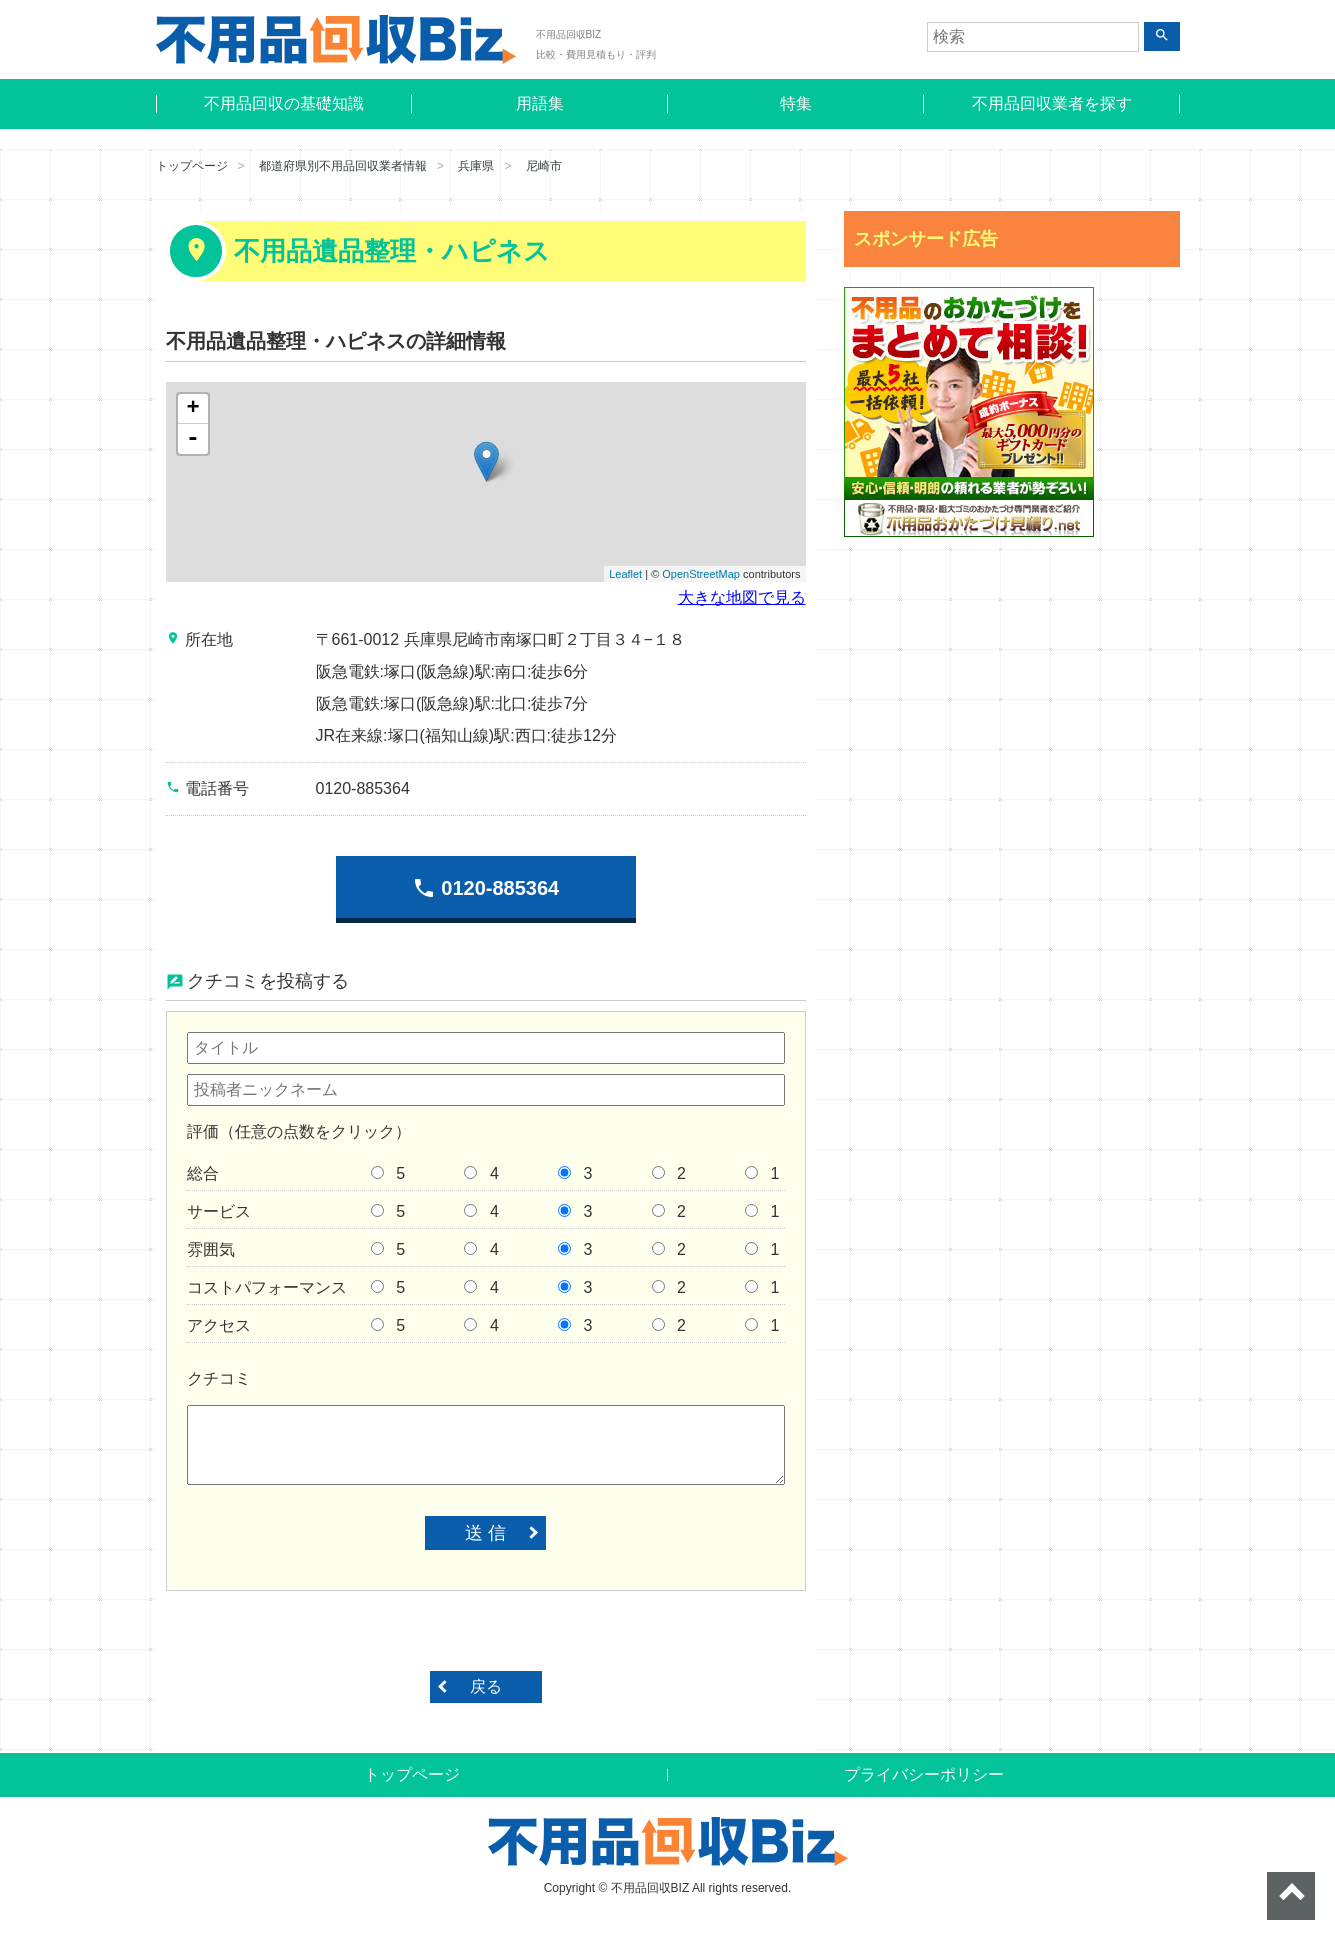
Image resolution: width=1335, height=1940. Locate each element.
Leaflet (625, 574)
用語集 (540, 103)
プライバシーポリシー (924, 1774)
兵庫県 (476, 166)
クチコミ (219, 1378)
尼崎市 (544, 166)
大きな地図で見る (742, 597)
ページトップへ (1291, 1896)
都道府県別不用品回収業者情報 (343, 166)
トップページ (192, 166)
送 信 (485, 1533)
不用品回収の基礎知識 (284, 103)
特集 (796, 103)
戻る (486, 1686)
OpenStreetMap (701, 574)
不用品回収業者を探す (1052, 103)
